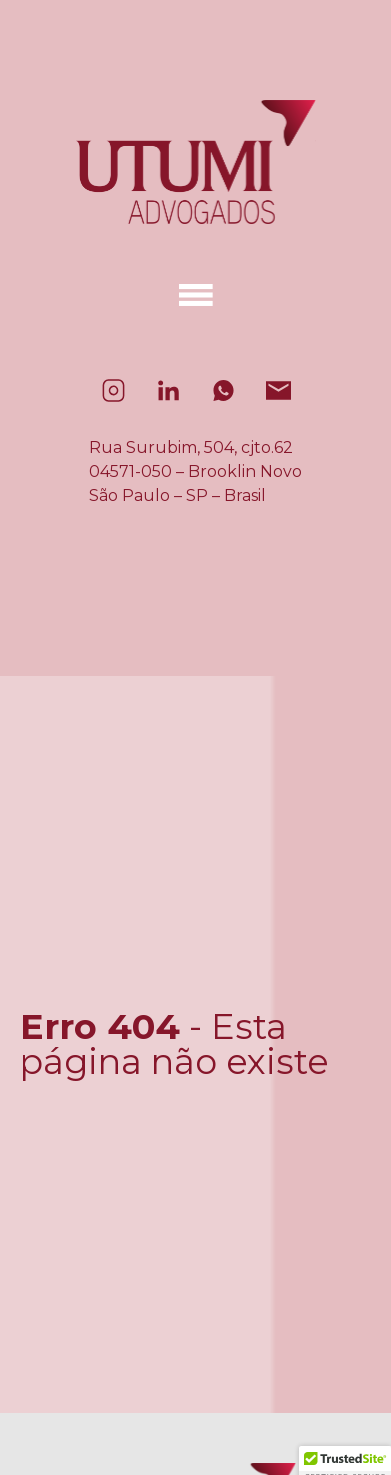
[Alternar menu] (196, 295)
